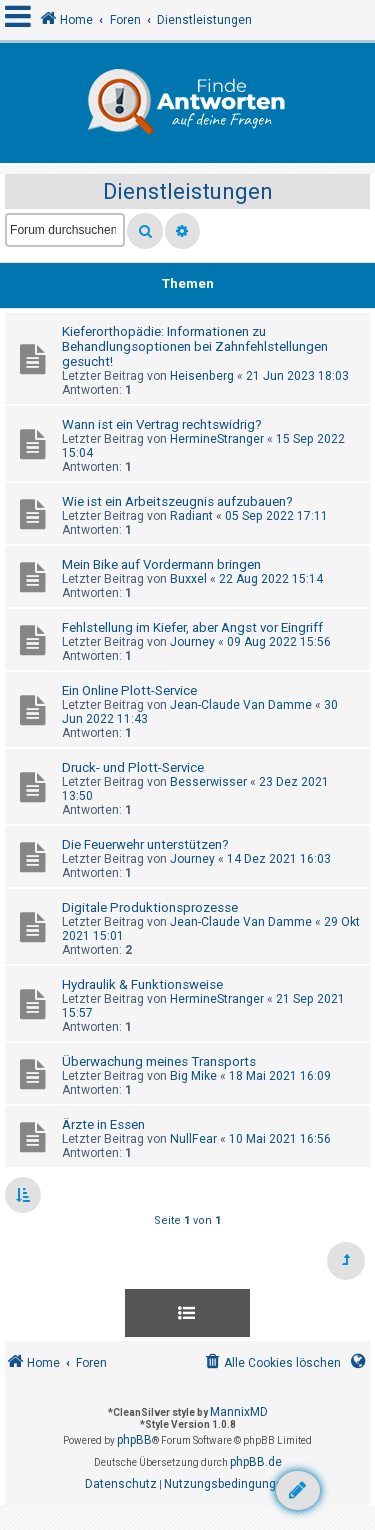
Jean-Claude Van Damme (241, 705)
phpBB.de (256, 1462)
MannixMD (239, 1412)
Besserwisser (208, 782)
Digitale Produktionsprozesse (150, 907)
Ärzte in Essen (103, 1124)
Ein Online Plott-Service (129, 690)
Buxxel (188, 579)
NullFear (193, 1139)
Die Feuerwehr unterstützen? (145, 844)
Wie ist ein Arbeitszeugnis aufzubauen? (177, 501)
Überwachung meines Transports (159, 1061)
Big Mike (193, 1076)
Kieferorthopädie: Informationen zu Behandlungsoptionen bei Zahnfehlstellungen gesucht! (195, 346)
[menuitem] (271, 1363)
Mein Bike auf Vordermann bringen (161, 564)
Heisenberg (202, 376)
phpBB (134, 1440)
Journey (192, 642)
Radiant (191, 516)
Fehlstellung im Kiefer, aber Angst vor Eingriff (192, 627)
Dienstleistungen (188, 191)
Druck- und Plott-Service (133, 767)
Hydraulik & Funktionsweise (142, 984)
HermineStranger (217, 439)
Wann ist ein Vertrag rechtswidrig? (162, 424)
